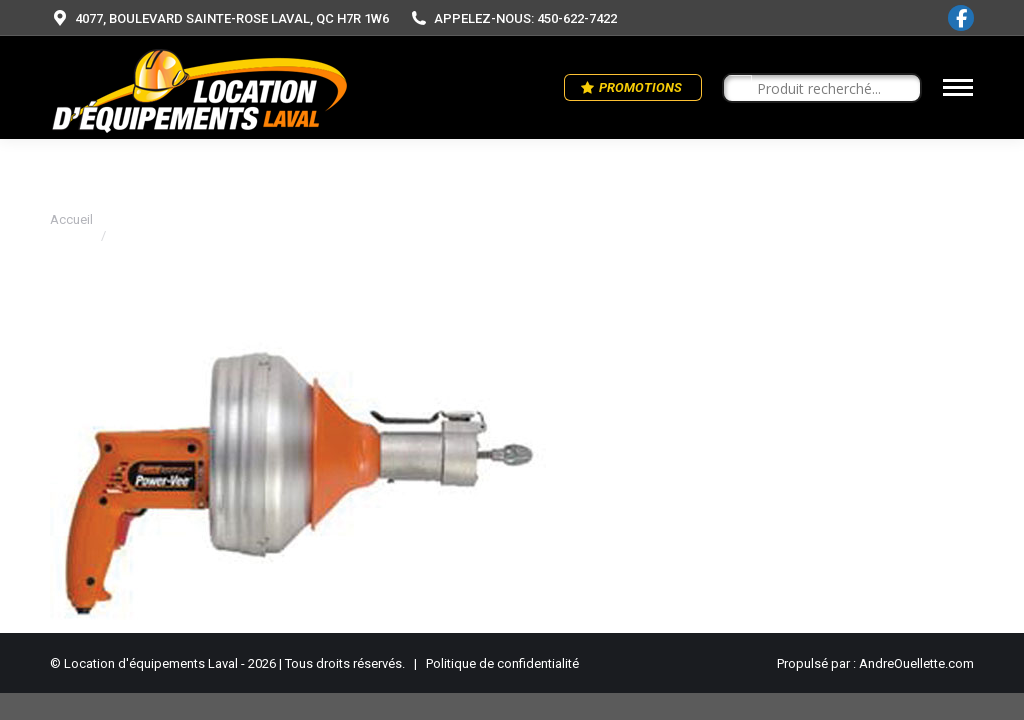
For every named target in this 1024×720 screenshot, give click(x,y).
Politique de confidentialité (502, 663)
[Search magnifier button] (738, 89)
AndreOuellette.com (916, 663)
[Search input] (831, 89)
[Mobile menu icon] (958, 87)
